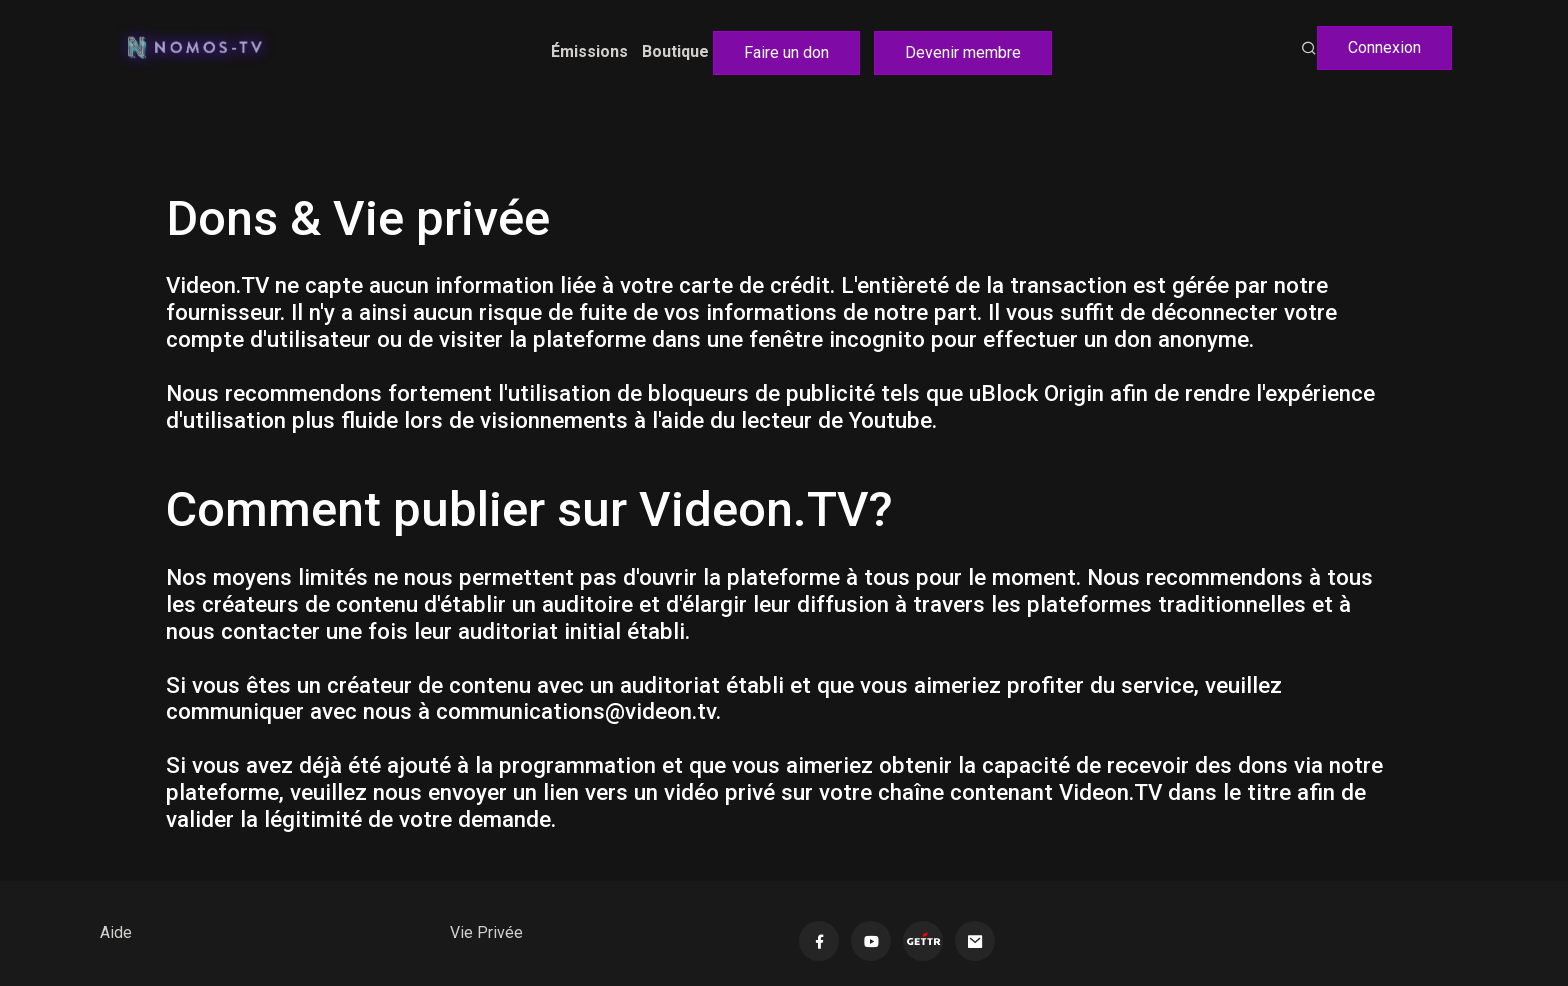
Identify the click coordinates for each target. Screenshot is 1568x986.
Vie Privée (486, 932)
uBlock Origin (1036, 393)
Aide (116, 932)
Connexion (1384, 47)
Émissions (589, 51)
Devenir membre (963, 52)
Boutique (675, 51)
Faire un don (786, 52)
